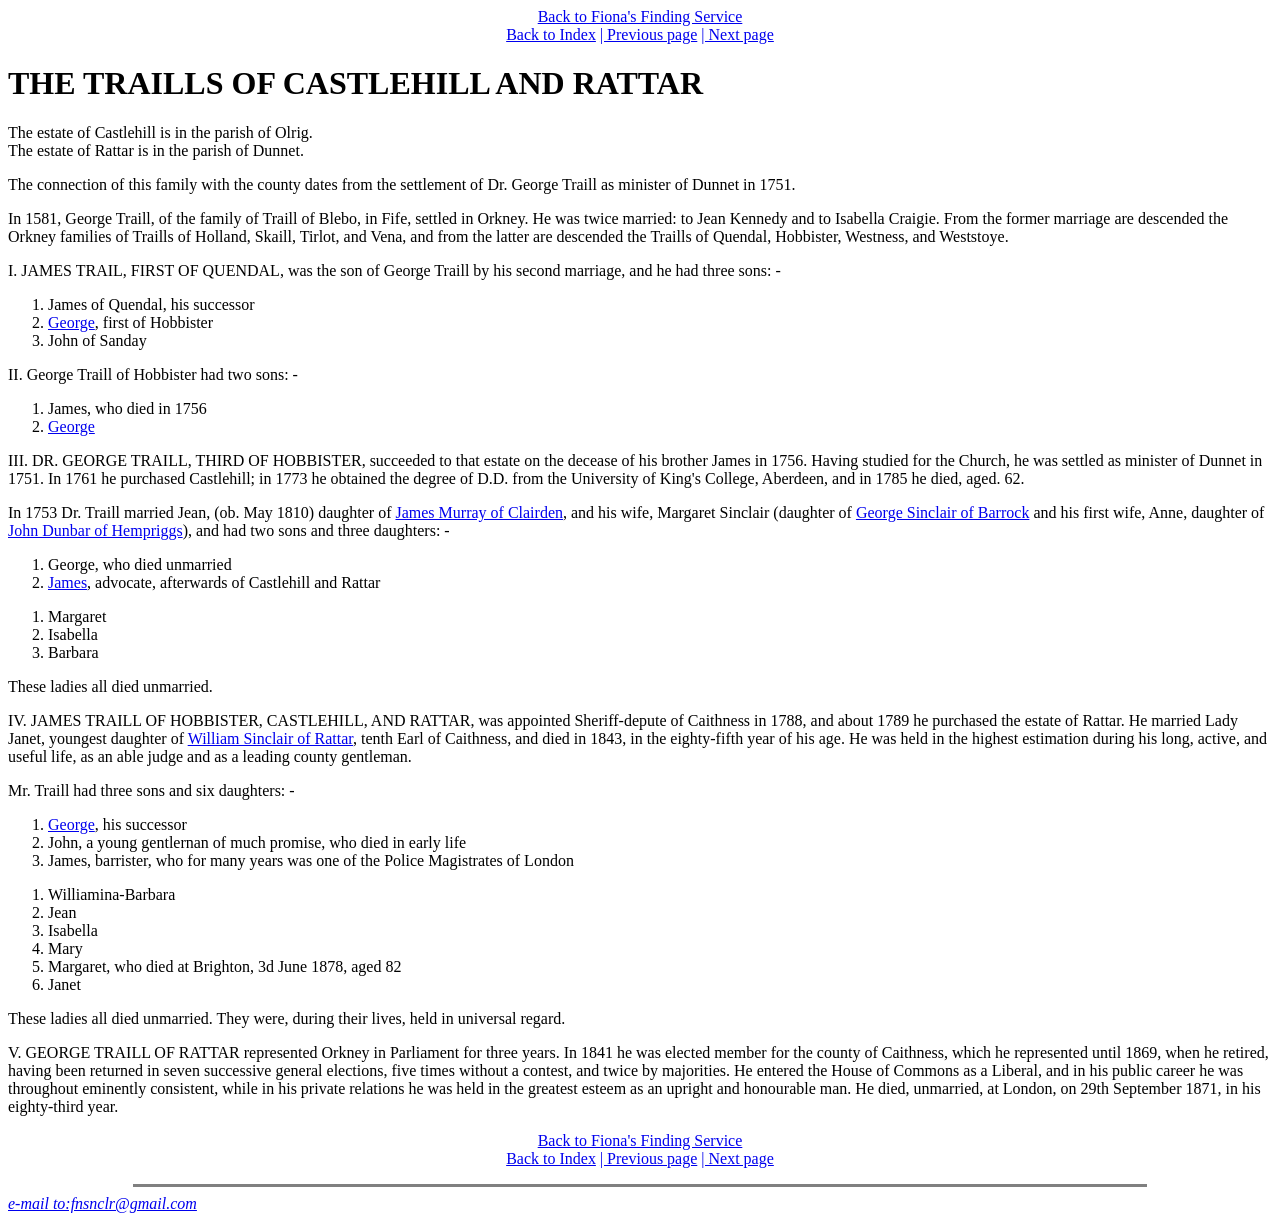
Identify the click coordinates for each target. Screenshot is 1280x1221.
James (67, 582)
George (71, 322)
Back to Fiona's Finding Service (640, 16)
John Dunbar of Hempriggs (95, 530)
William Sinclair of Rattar (270, 738)
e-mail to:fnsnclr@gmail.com (102, 1203)
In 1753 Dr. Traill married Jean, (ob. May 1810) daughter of (201, 512)
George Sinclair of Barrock (942, 512)
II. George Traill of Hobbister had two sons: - (153, 374)
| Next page (737, 34)
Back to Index (551, 34)
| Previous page (648, 34)
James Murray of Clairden (479, 512)
